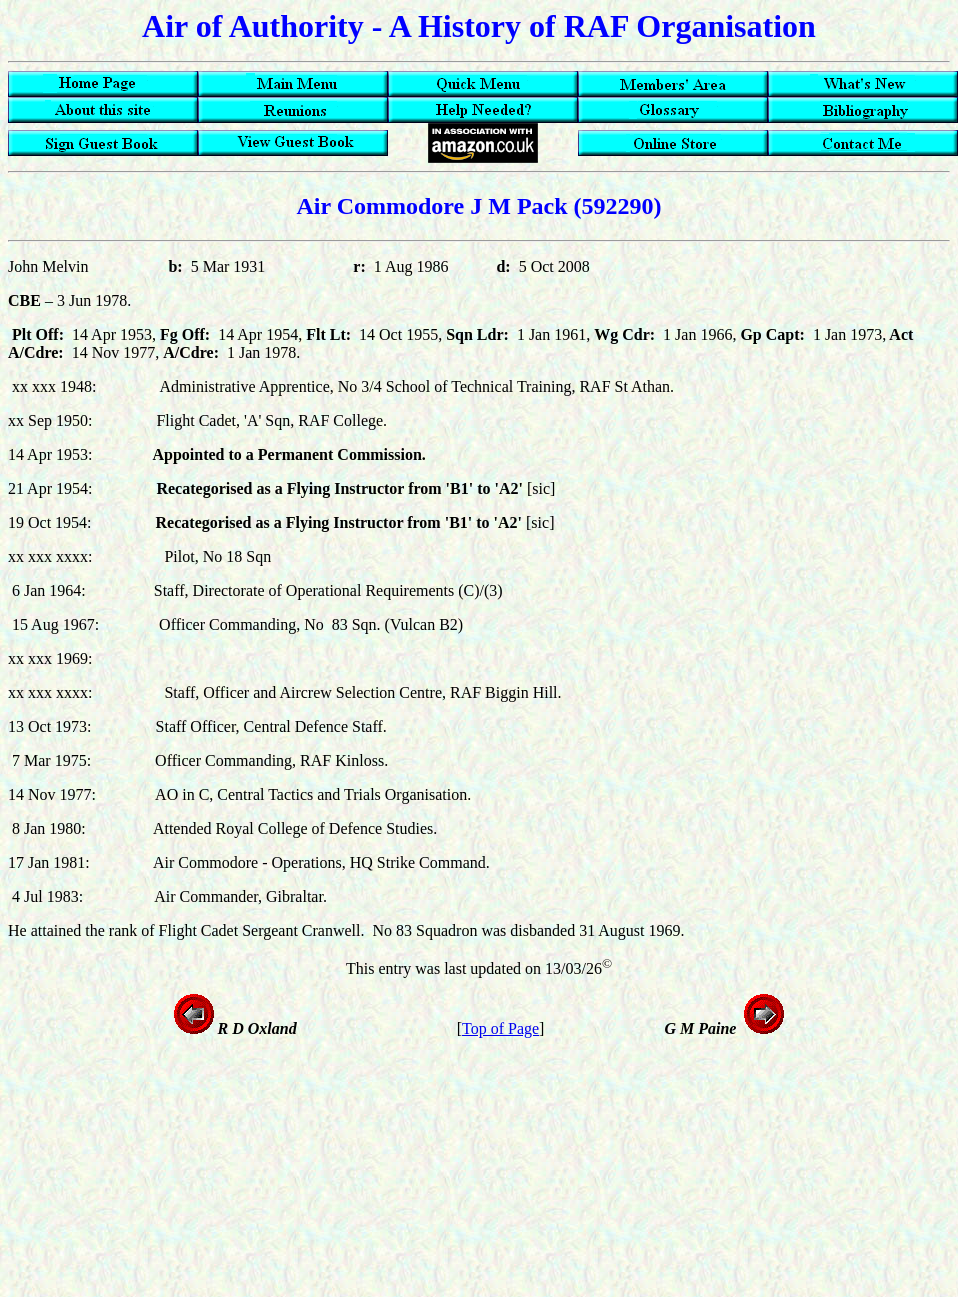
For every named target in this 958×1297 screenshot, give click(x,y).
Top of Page (500, 1028)
